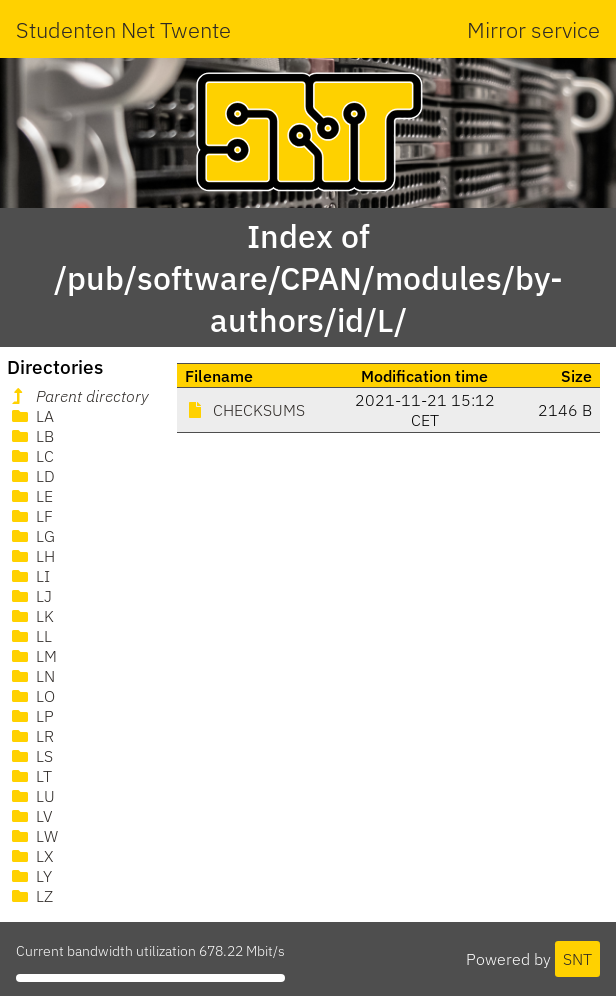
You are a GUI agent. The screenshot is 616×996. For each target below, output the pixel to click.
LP (31, 716)
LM (32, 656)
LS (30, 756)
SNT (577, 959)
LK (31, 616)
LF (30, 516)
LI (29, 576)
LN (31, 676)
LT (30, 776)
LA (31, 416)
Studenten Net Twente (123, 29)
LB (31, 436)
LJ (30, 596)
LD (31, 476)
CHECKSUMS (245, 410)
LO (31, 696)
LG (31, 536)
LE (30, 496)
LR (31, 736)
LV (30, 816)
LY (30, 876)
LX (30, 856)
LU (31, 796)
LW (33, 836)
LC (31, 456)
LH (31, 556)
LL (30, 636)
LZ (30, 896)
